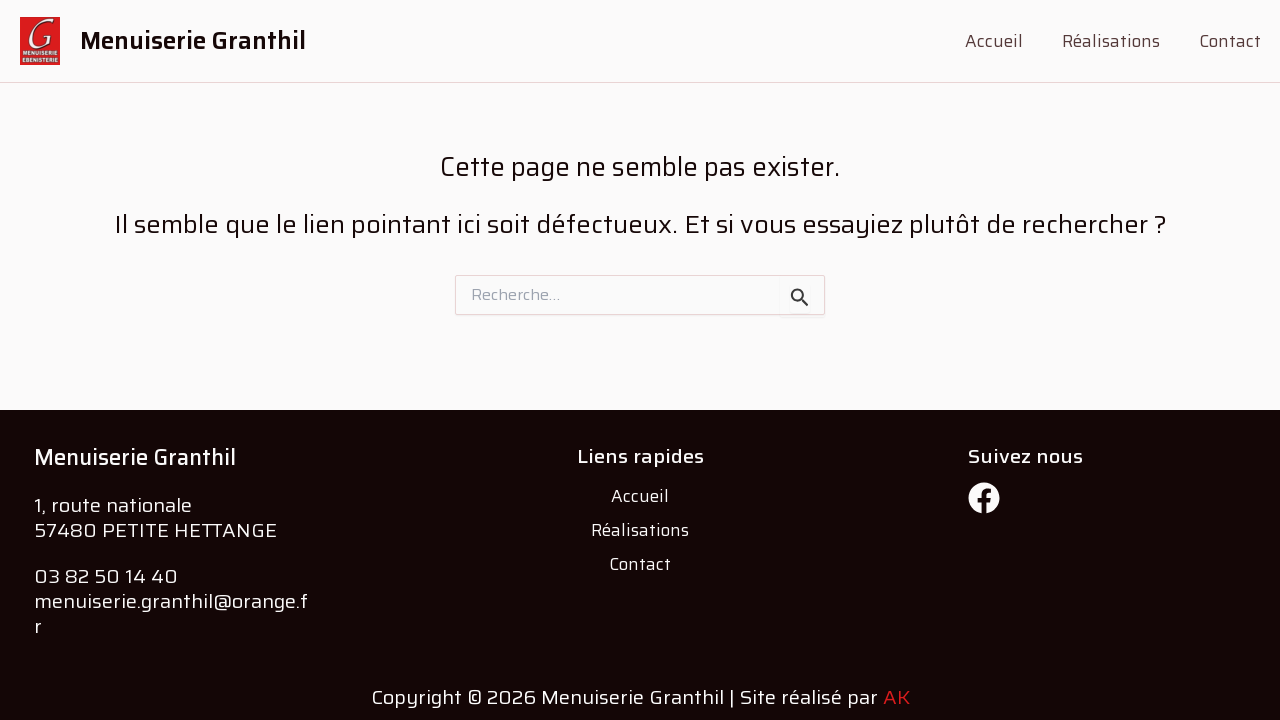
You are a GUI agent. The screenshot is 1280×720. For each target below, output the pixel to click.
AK (896, 697)
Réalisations (1118, 41)
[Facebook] (984, 498)
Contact (1232, 41)
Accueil (1006, 41)
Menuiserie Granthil (193, 41)
